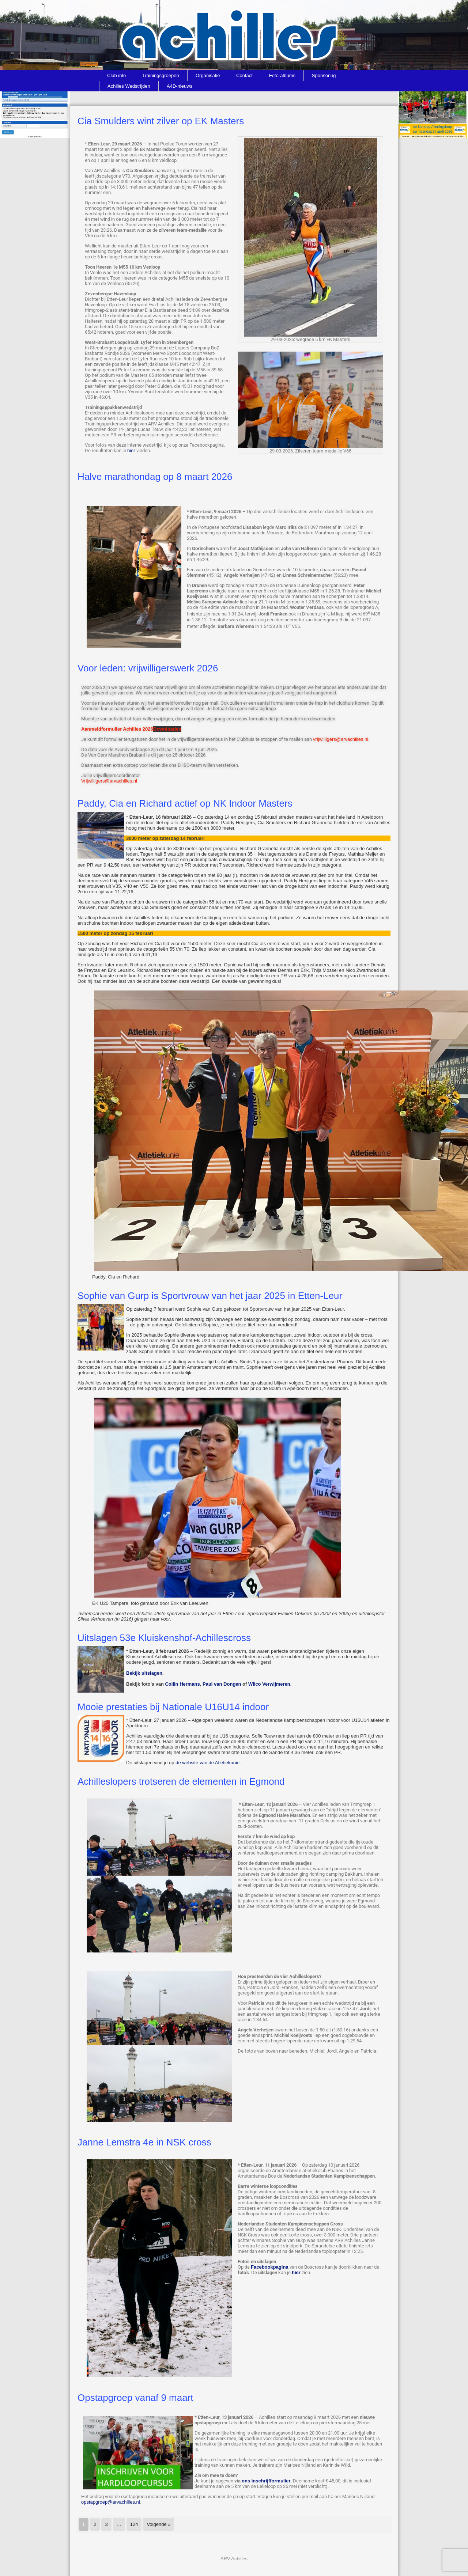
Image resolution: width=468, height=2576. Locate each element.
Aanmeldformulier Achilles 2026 (117, 729)
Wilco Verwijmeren (269, 1684)
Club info (116, 75)
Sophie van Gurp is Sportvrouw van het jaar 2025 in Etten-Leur (210, 1295)
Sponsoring (324, 75)
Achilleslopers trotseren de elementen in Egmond (181, 1781)
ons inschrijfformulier (266, 2481)
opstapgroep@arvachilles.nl (110, 2502)
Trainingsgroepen (160, 75)
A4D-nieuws (179, 86)
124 (134, 2524)
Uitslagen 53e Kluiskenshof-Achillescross (164, 1637)
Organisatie (208, 75)
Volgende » (158, 2524)
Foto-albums (282, 75)
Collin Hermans (182, 1684)
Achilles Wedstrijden (128, 86)
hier (131, 450)
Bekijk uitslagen (144, 1673)
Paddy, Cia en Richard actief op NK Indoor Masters (185, 803)
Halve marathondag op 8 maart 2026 (155, 476)
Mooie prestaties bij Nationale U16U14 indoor (173, 1706)
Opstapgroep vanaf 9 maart (135, 2397)
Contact (244, 75)
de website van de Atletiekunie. (208, 1762)
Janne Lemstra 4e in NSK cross (144, 2142)
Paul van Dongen (222, 1684)
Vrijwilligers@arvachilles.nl (109, 781)
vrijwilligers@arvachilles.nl (340, 739)
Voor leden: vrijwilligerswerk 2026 (148, 668)
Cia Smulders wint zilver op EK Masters (161, 120)
